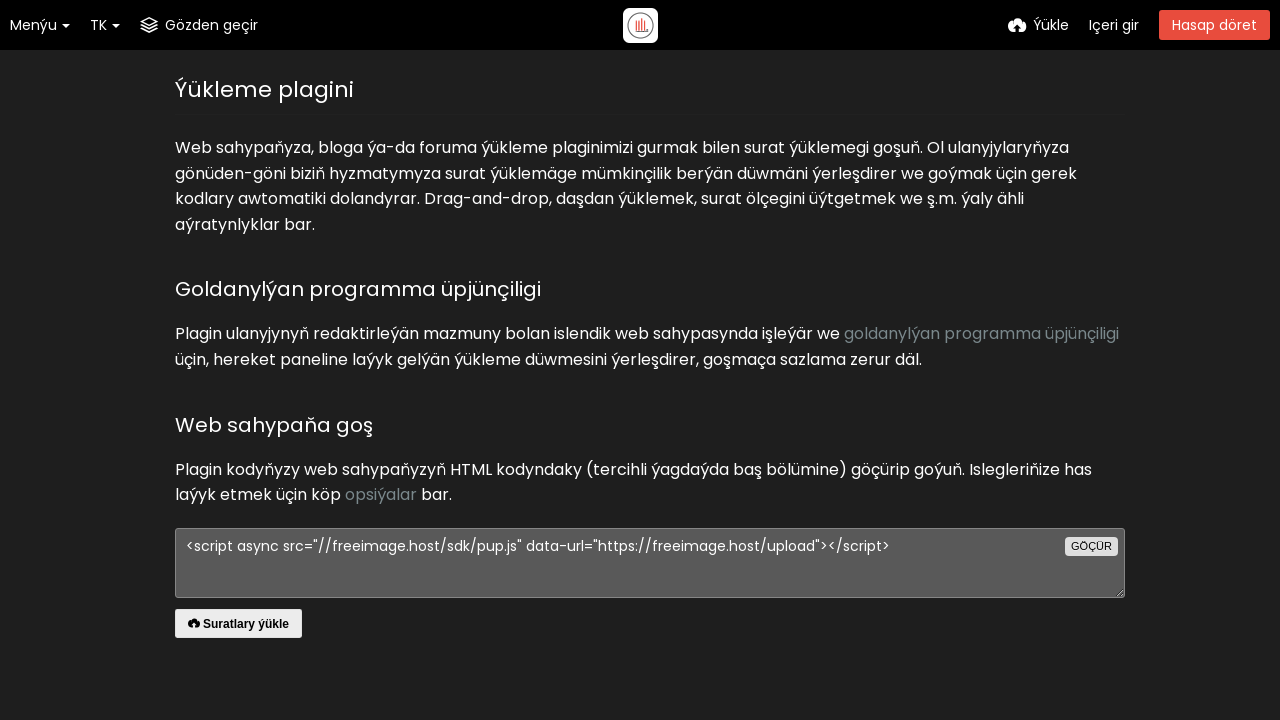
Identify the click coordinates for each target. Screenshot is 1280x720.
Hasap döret (1214, 25)
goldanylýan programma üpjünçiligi (981, 333)
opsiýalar (381, 494)
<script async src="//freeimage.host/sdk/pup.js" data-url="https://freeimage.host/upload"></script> (650, 563)
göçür (1091, 546)
